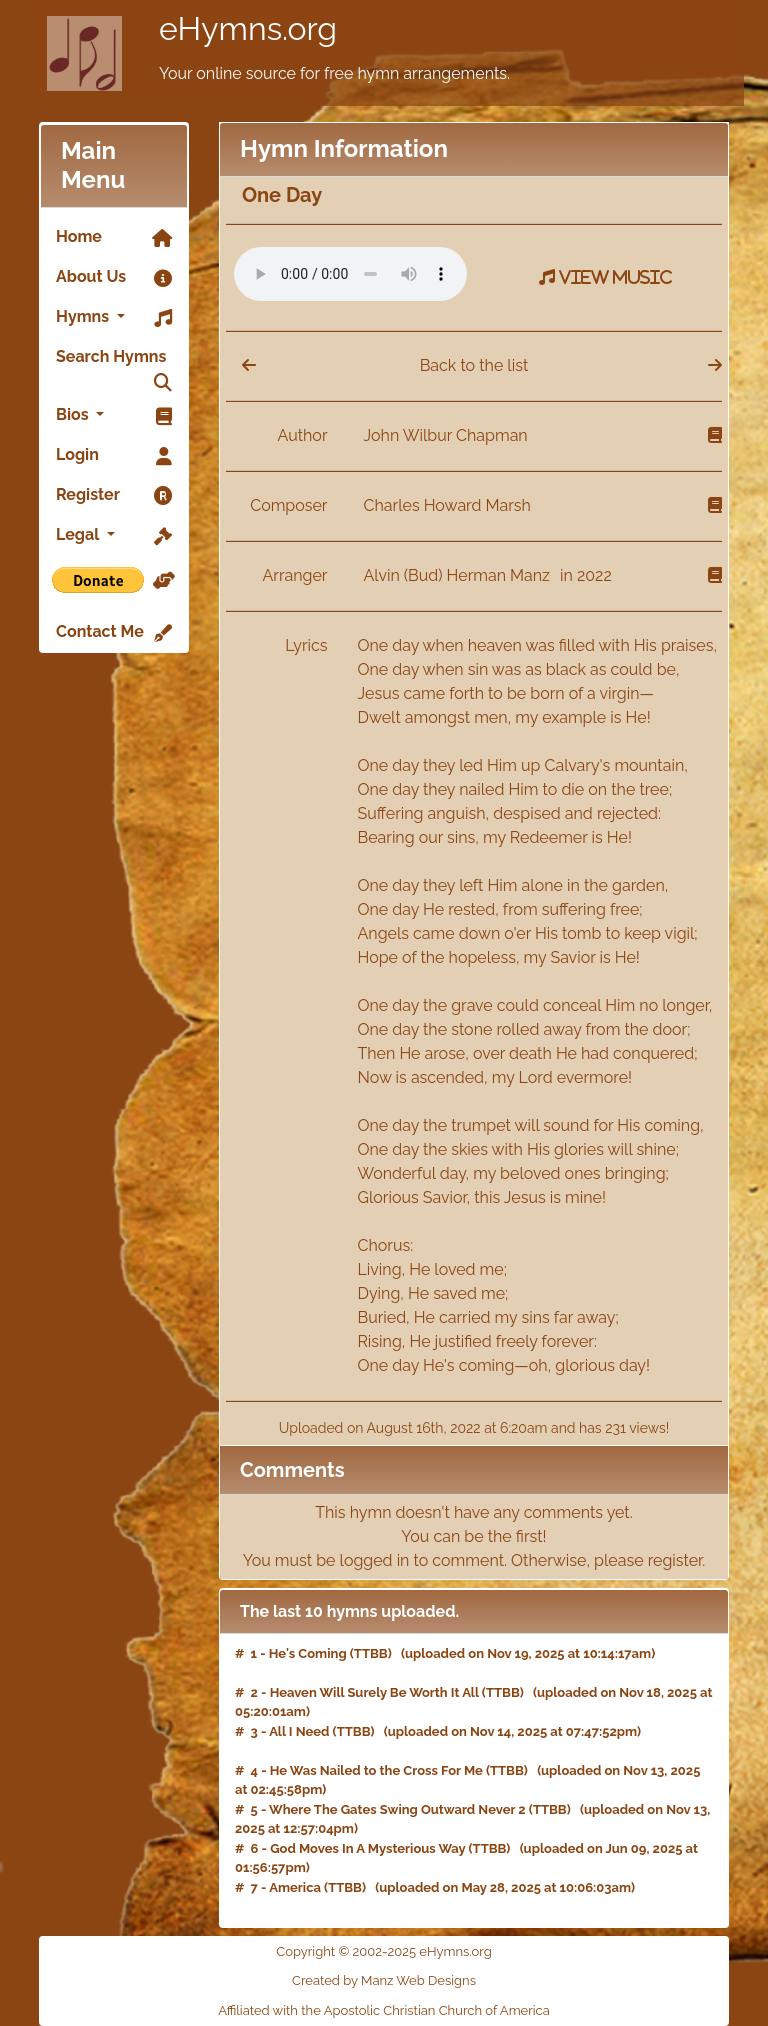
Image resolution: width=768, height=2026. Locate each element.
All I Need (299, 1731)
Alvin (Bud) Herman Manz (459, 575)
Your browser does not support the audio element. (350, 274)
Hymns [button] (114, 318)
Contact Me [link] (114, 633)
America (295, 1887)
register (675, 1560)
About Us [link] (114, 278)
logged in (375, 1560)
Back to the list (474, 365)
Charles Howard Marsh (447, 505)
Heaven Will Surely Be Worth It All (374, 1692)
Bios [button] (114, 416)
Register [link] (114, 496)
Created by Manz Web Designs (384, 1980)
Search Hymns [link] (114, 362)
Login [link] (114, 456)
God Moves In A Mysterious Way (367, 1848)
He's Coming (308, 1653)
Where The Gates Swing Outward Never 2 (397, 1809)
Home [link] (114, 238)
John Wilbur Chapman (446, 435)
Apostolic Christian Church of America (437, 2010)
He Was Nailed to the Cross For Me (376, 1770)
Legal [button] (114, 536)
